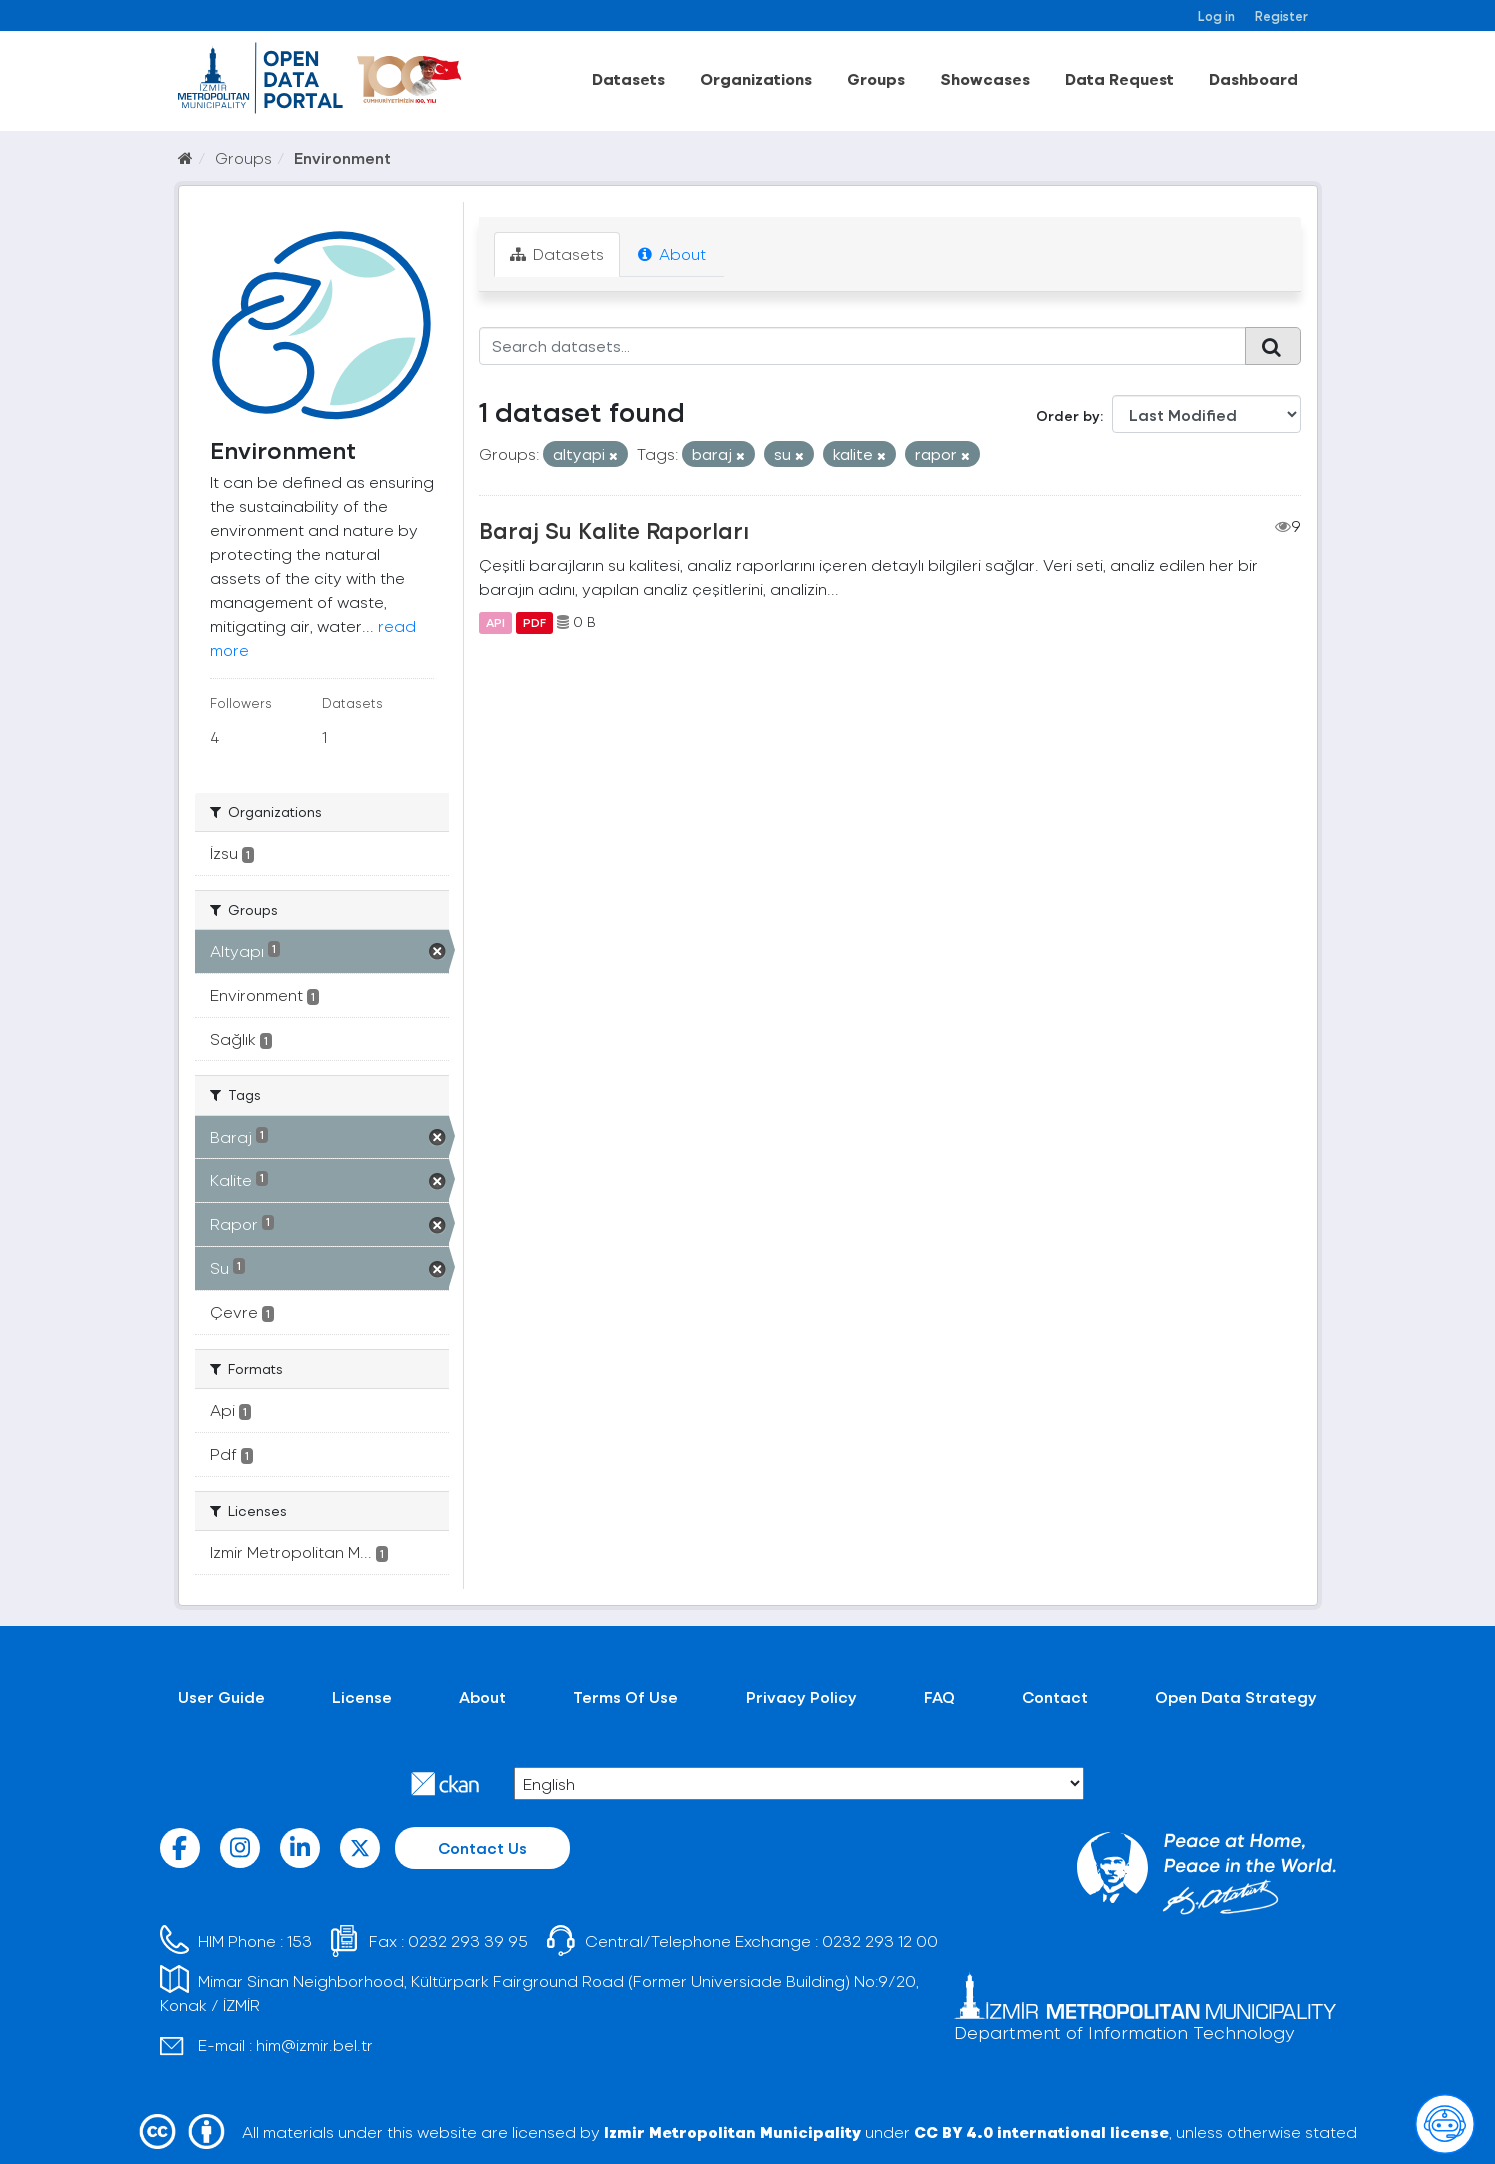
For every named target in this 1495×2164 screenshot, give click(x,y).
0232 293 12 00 (880, 1940)
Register (1281, 15)
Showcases (985, 78)
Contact (1055, 1696)
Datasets (628, 78)
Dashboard (1253, 78)
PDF (534, 622)
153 (299, 1940)
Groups (876, 78)
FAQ (939, 1696)
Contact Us (482, 1847)
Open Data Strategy (1236, 1696)
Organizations (756, 78)
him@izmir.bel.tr (314, 2044)
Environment (342, 157)
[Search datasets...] (862, 346)
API (495, 622)
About (672, 253)
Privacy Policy (801, 1696)
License (362, 1696)
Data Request (1119, 78)
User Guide (221, 1696)
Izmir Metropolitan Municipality (732, 2131)
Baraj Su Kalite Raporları (614, 530)
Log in (1216, 15)
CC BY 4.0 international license (1041, 2131)
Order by (1068, 415)
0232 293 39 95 (468, 1940)
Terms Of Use (625, 1696)
